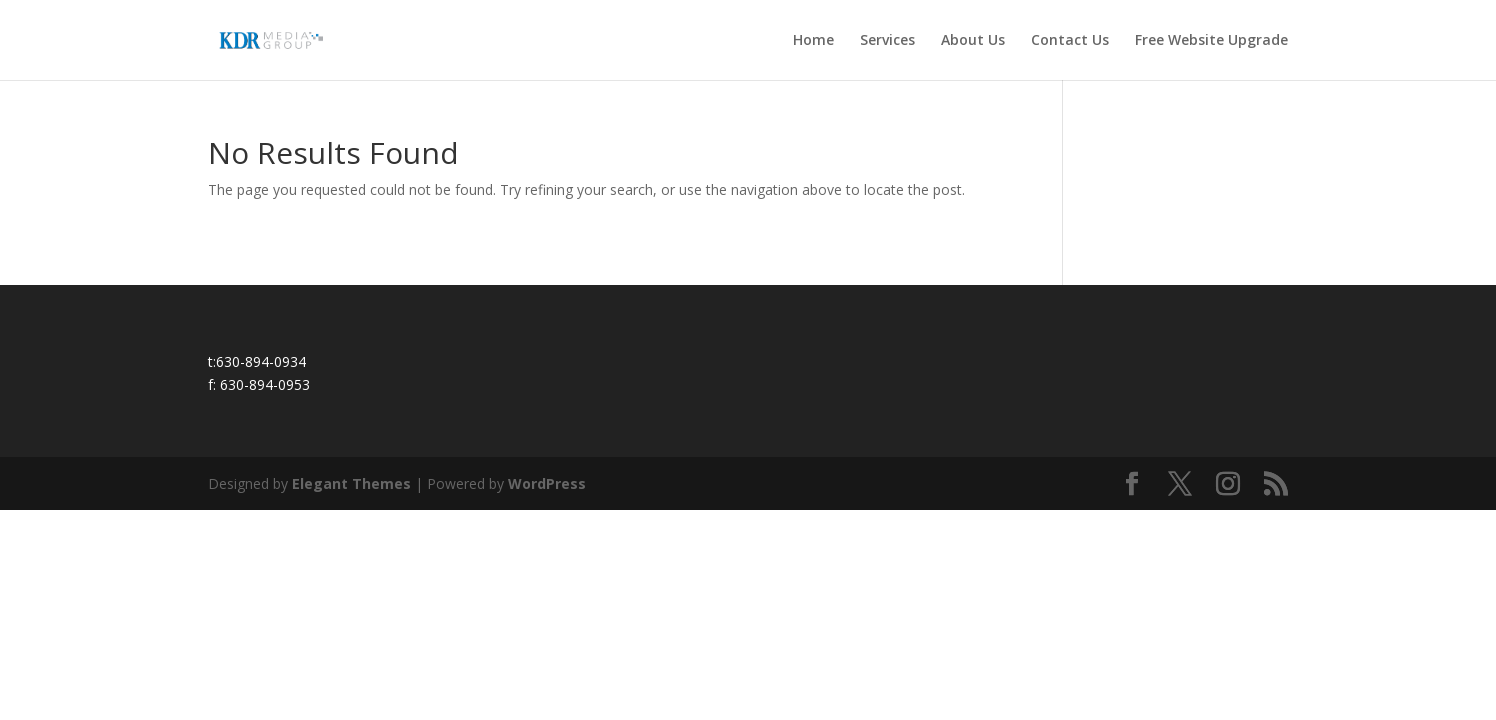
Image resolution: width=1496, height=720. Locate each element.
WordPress (547, 483)
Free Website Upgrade (1211, 41)
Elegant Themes (351, 483)
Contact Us (1070, 41)
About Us (973, 41)
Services (887, 41)
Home (813, 41)
